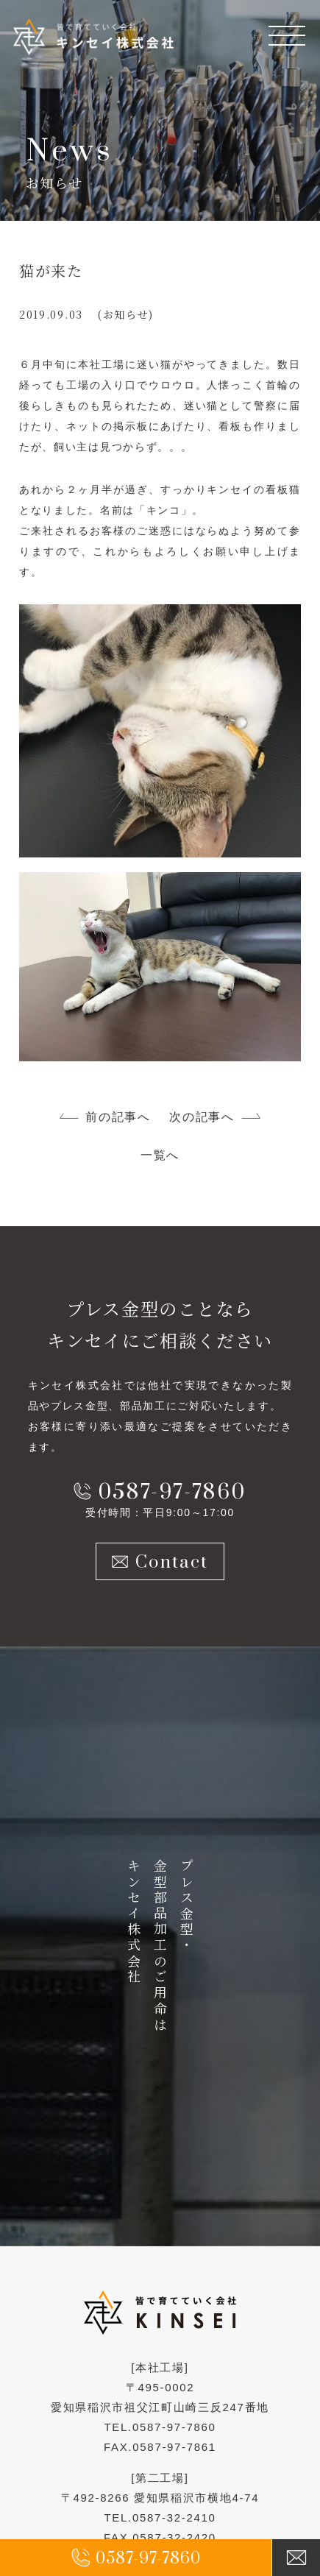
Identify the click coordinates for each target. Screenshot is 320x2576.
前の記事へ (117, 1117)
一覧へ (160, 1155)
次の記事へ (201, 1117)
